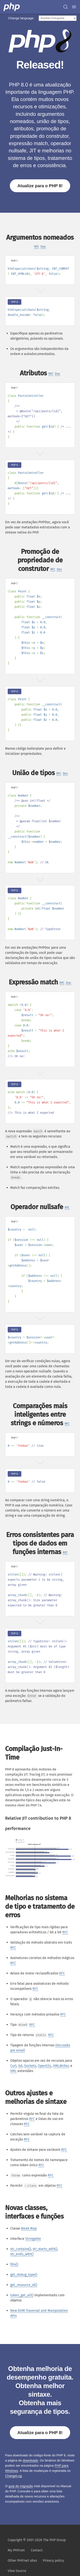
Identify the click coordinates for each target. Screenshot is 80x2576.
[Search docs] (65, 7)
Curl (13, 2066)
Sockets (30, 2066)
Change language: (21, 18)
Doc (43, 246)
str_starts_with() (45, 2249)
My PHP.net (16, 2550)
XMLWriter (61, 2066)
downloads (30, 2460)
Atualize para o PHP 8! (40, 185)
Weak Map (29, 2228)
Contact (37, 2550)
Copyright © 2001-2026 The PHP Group (37, 2540)
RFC (36, 246)
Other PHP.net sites (22, 2560)
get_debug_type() (23, 2275)
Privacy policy (53, 2560)
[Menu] (74, 7)
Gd (20, 2066)
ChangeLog (13, 2476)
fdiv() (14, 2264)
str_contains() (20, 2249)
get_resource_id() (23, 2285)
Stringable (33, 2239)
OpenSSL (44, 2066)
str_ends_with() (21, 2254)
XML (13, 2071)
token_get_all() (21, 2295)
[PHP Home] (11, 7)
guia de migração (21, 2486)
